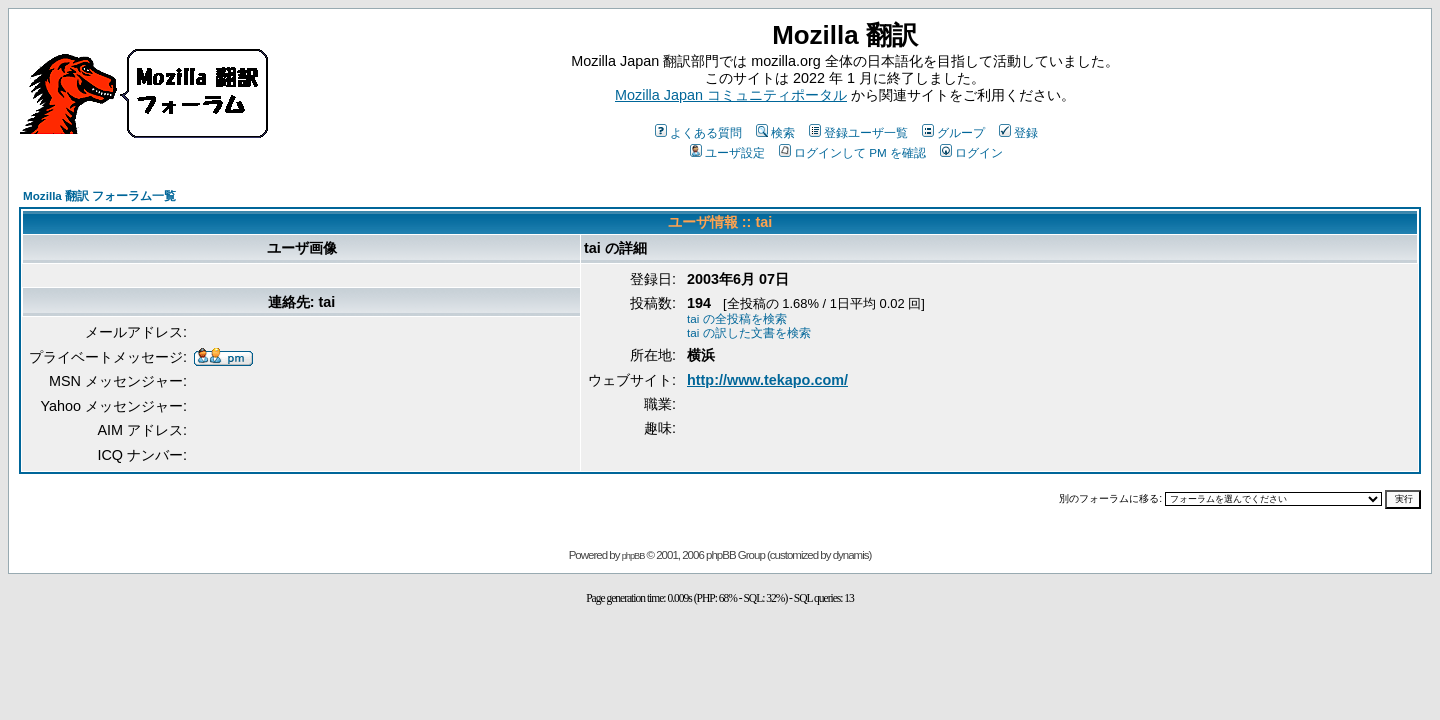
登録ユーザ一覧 (858, 132)
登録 (1018, 132)
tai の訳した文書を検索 (749, 332)
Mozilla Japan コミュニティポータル (731, 95)
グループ (953, 132)
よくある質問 (698, 132)
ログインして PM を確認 (852, 152)
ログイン (971, 152)
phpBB (633, 556)
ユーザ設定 (727, 152)
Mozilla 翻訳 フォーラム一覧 (99, 195)
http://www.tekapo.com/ (767, 380)
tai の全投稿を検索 (737, 318)
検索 (775, 132)
